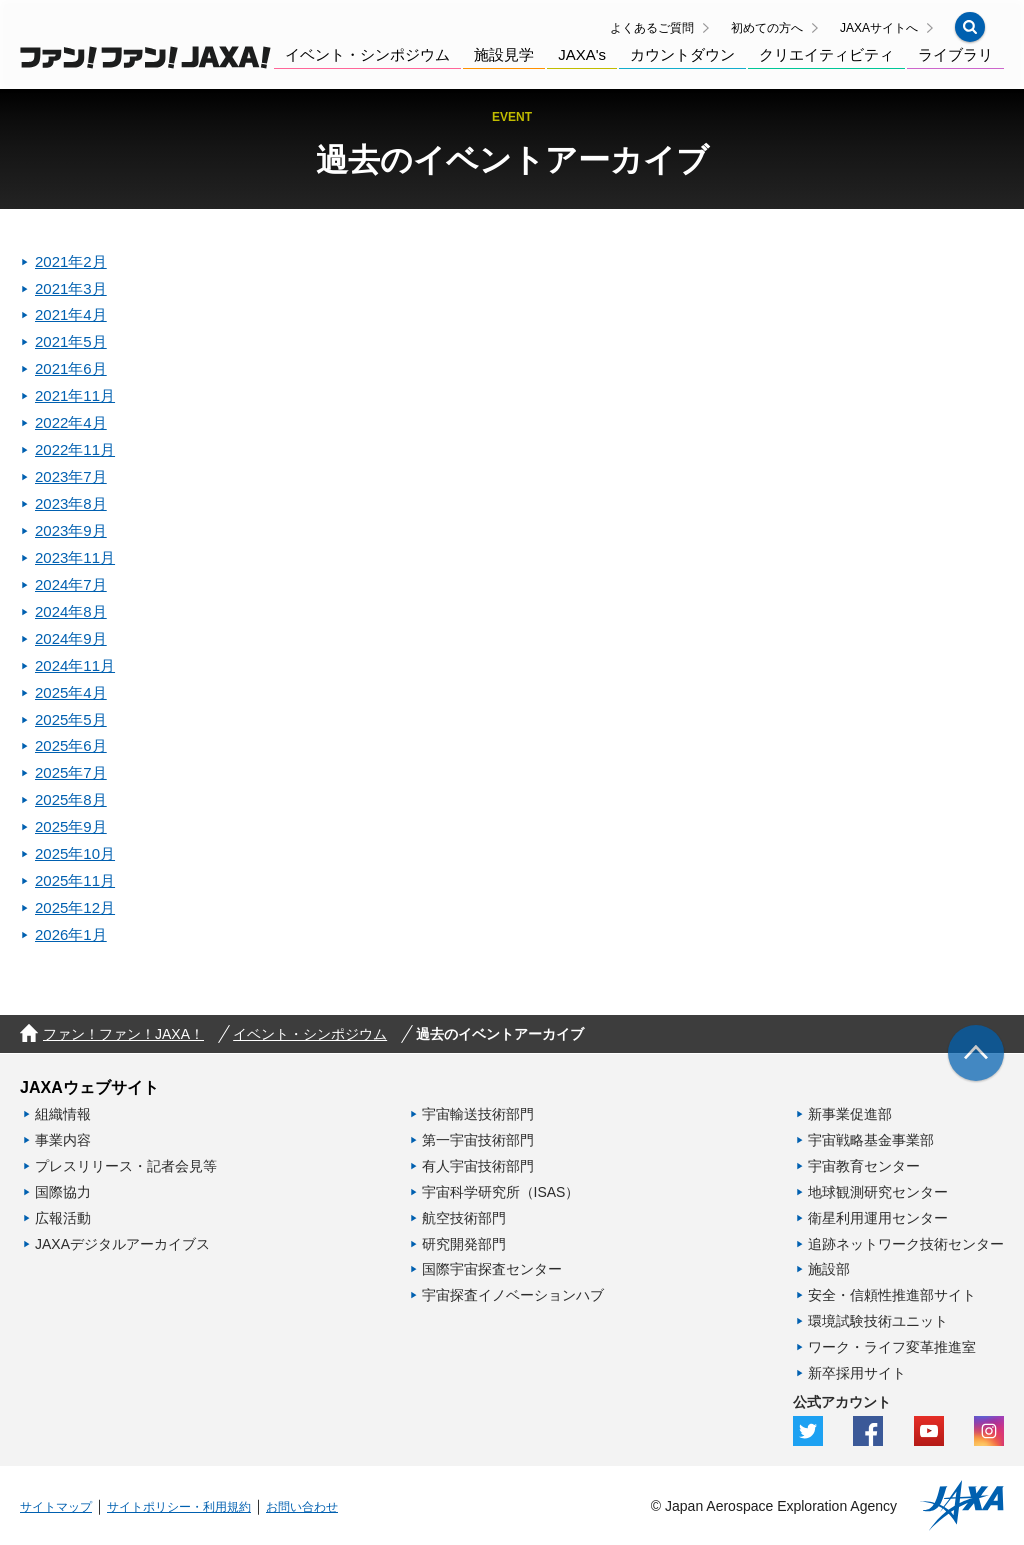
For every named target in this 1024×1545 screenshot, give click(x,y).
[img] (976, 1053)
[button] (970, 27)
